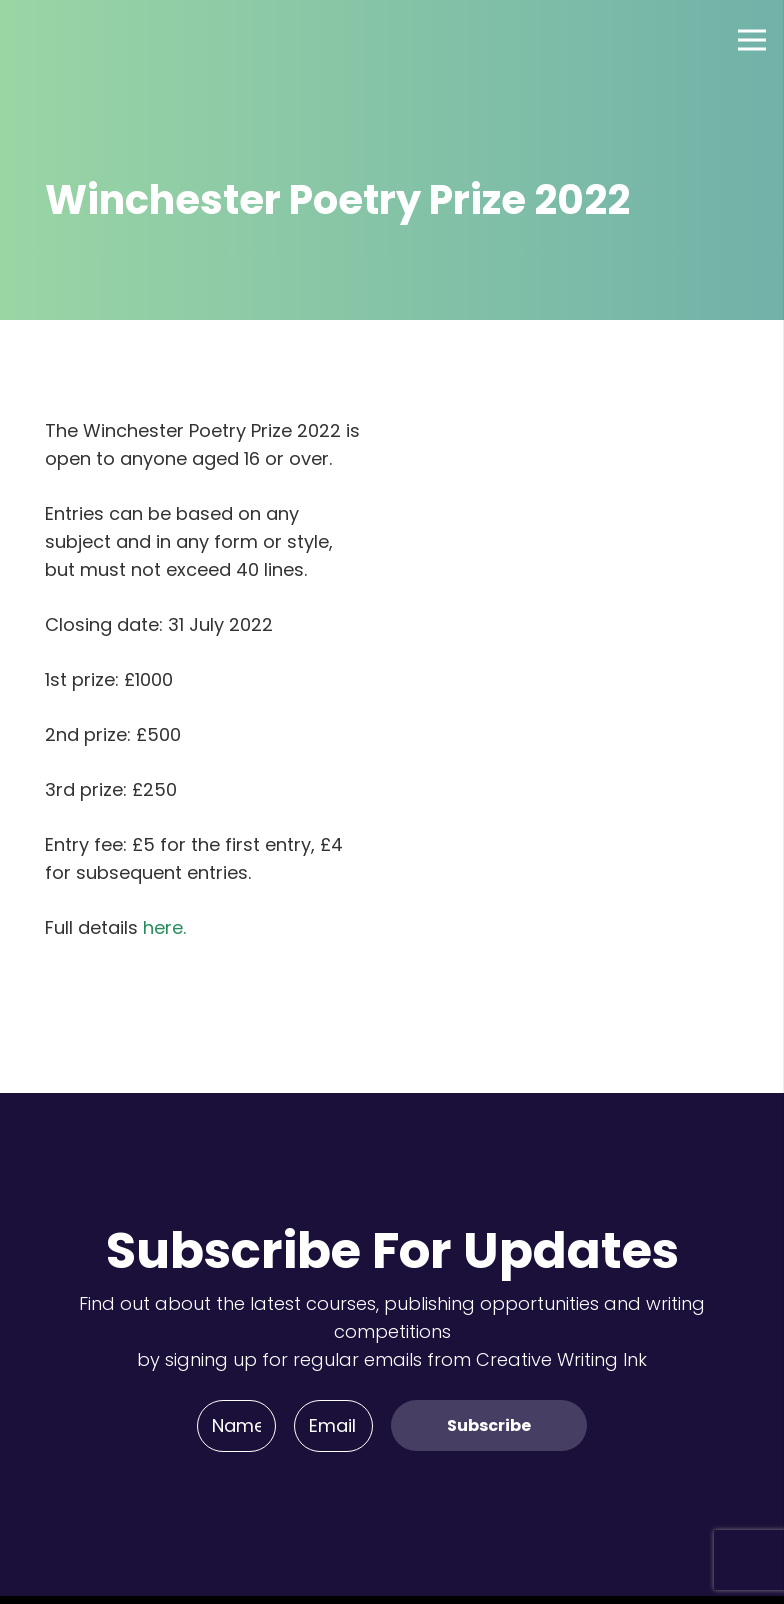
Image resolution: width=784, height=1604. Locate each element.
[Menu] (752, 40)
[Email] (333, 1426)
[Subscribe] (489, 1425)
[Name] (236, 1426)
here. (164, 927)
